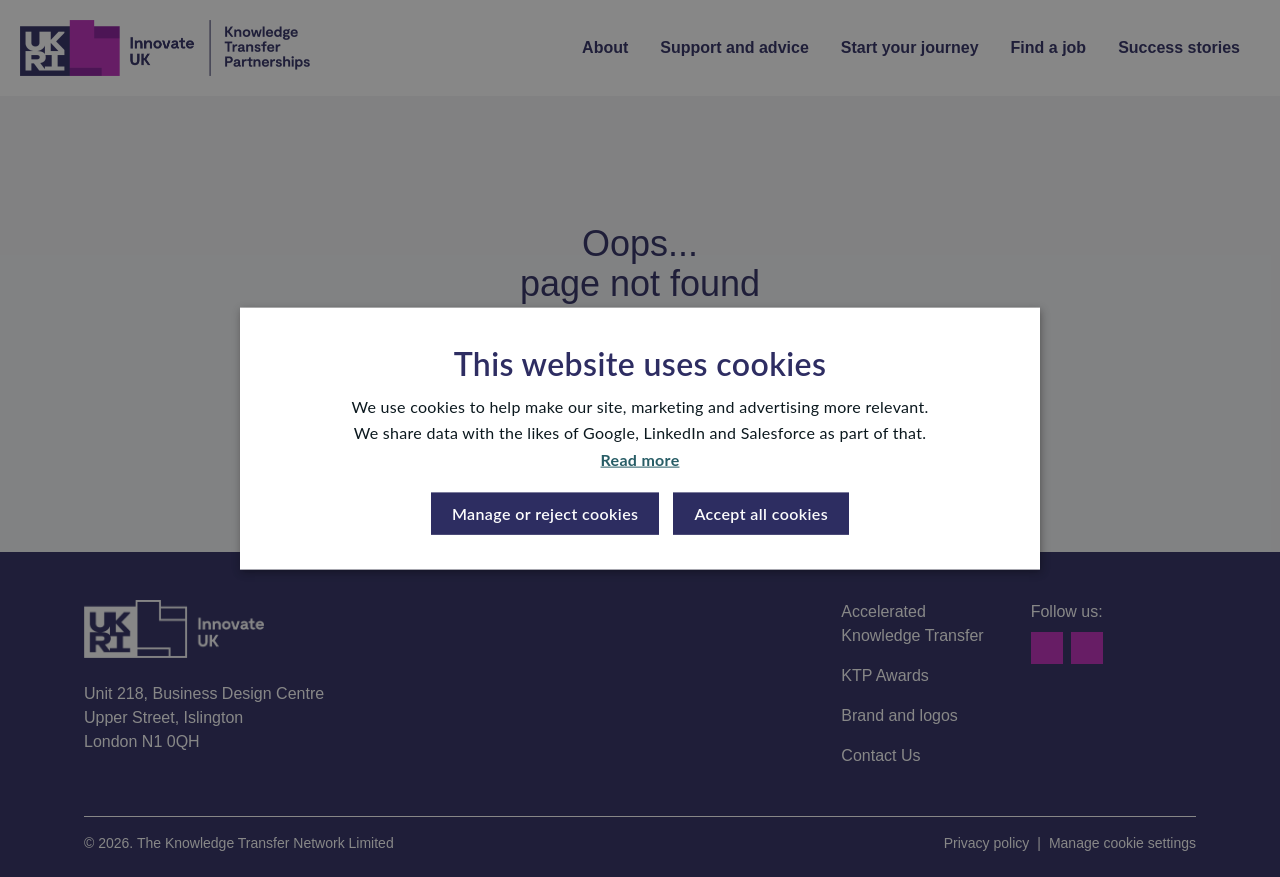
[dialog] (640, 438)
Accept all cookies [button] (761, 513)
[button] (545, 514)
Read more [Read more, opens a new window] (640, 458)
